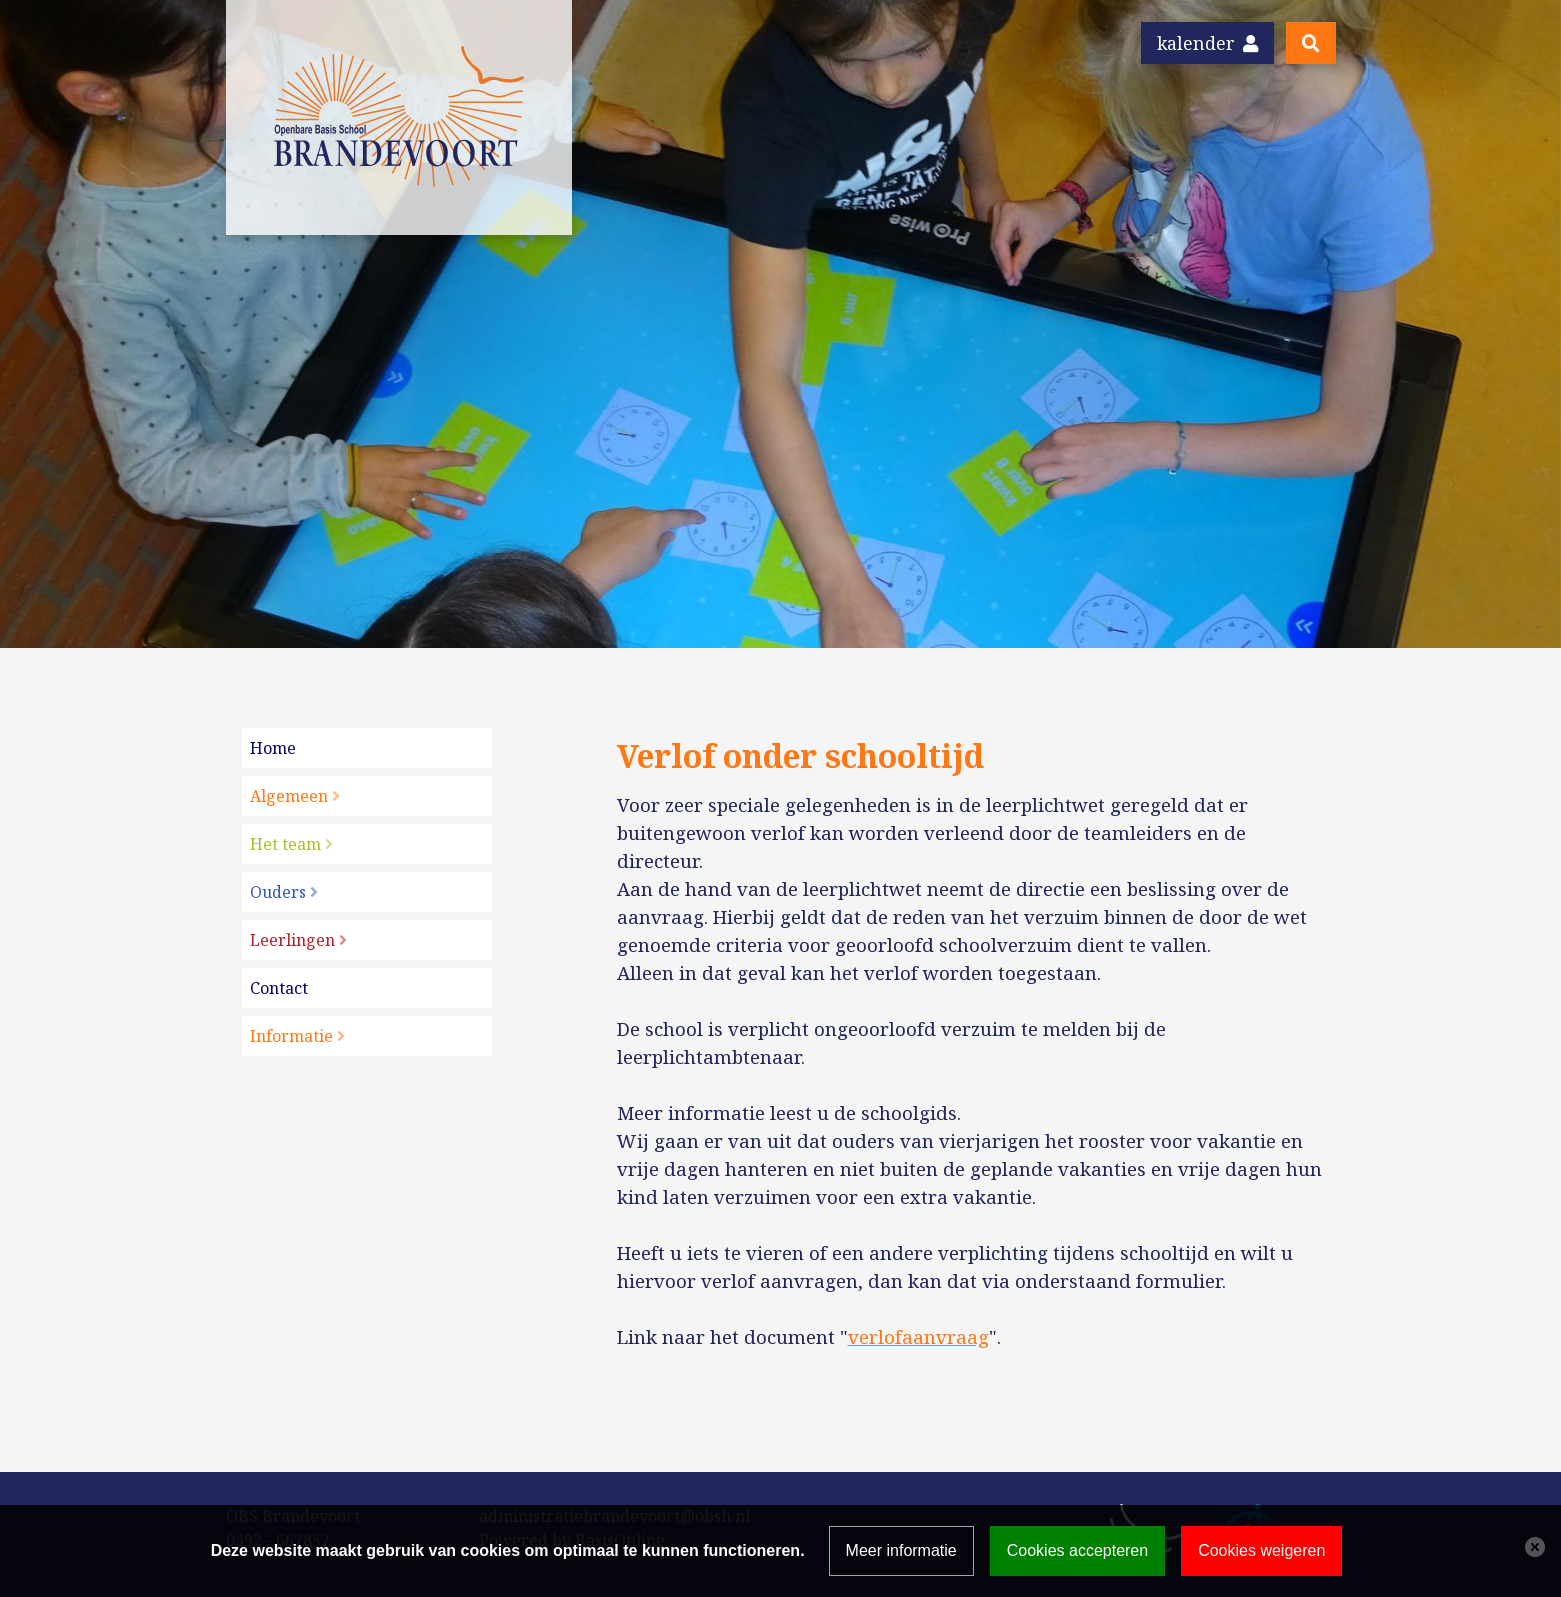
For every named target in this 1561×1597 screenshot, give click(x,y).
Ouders (278, 892)
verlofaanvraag (918, 1336)
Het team (285, 844)
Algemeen (289, 796)
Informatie (291, 1036)
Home (273, 748)
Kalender (1207, 43)
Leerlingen (292, 940)
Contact (279, 988)
